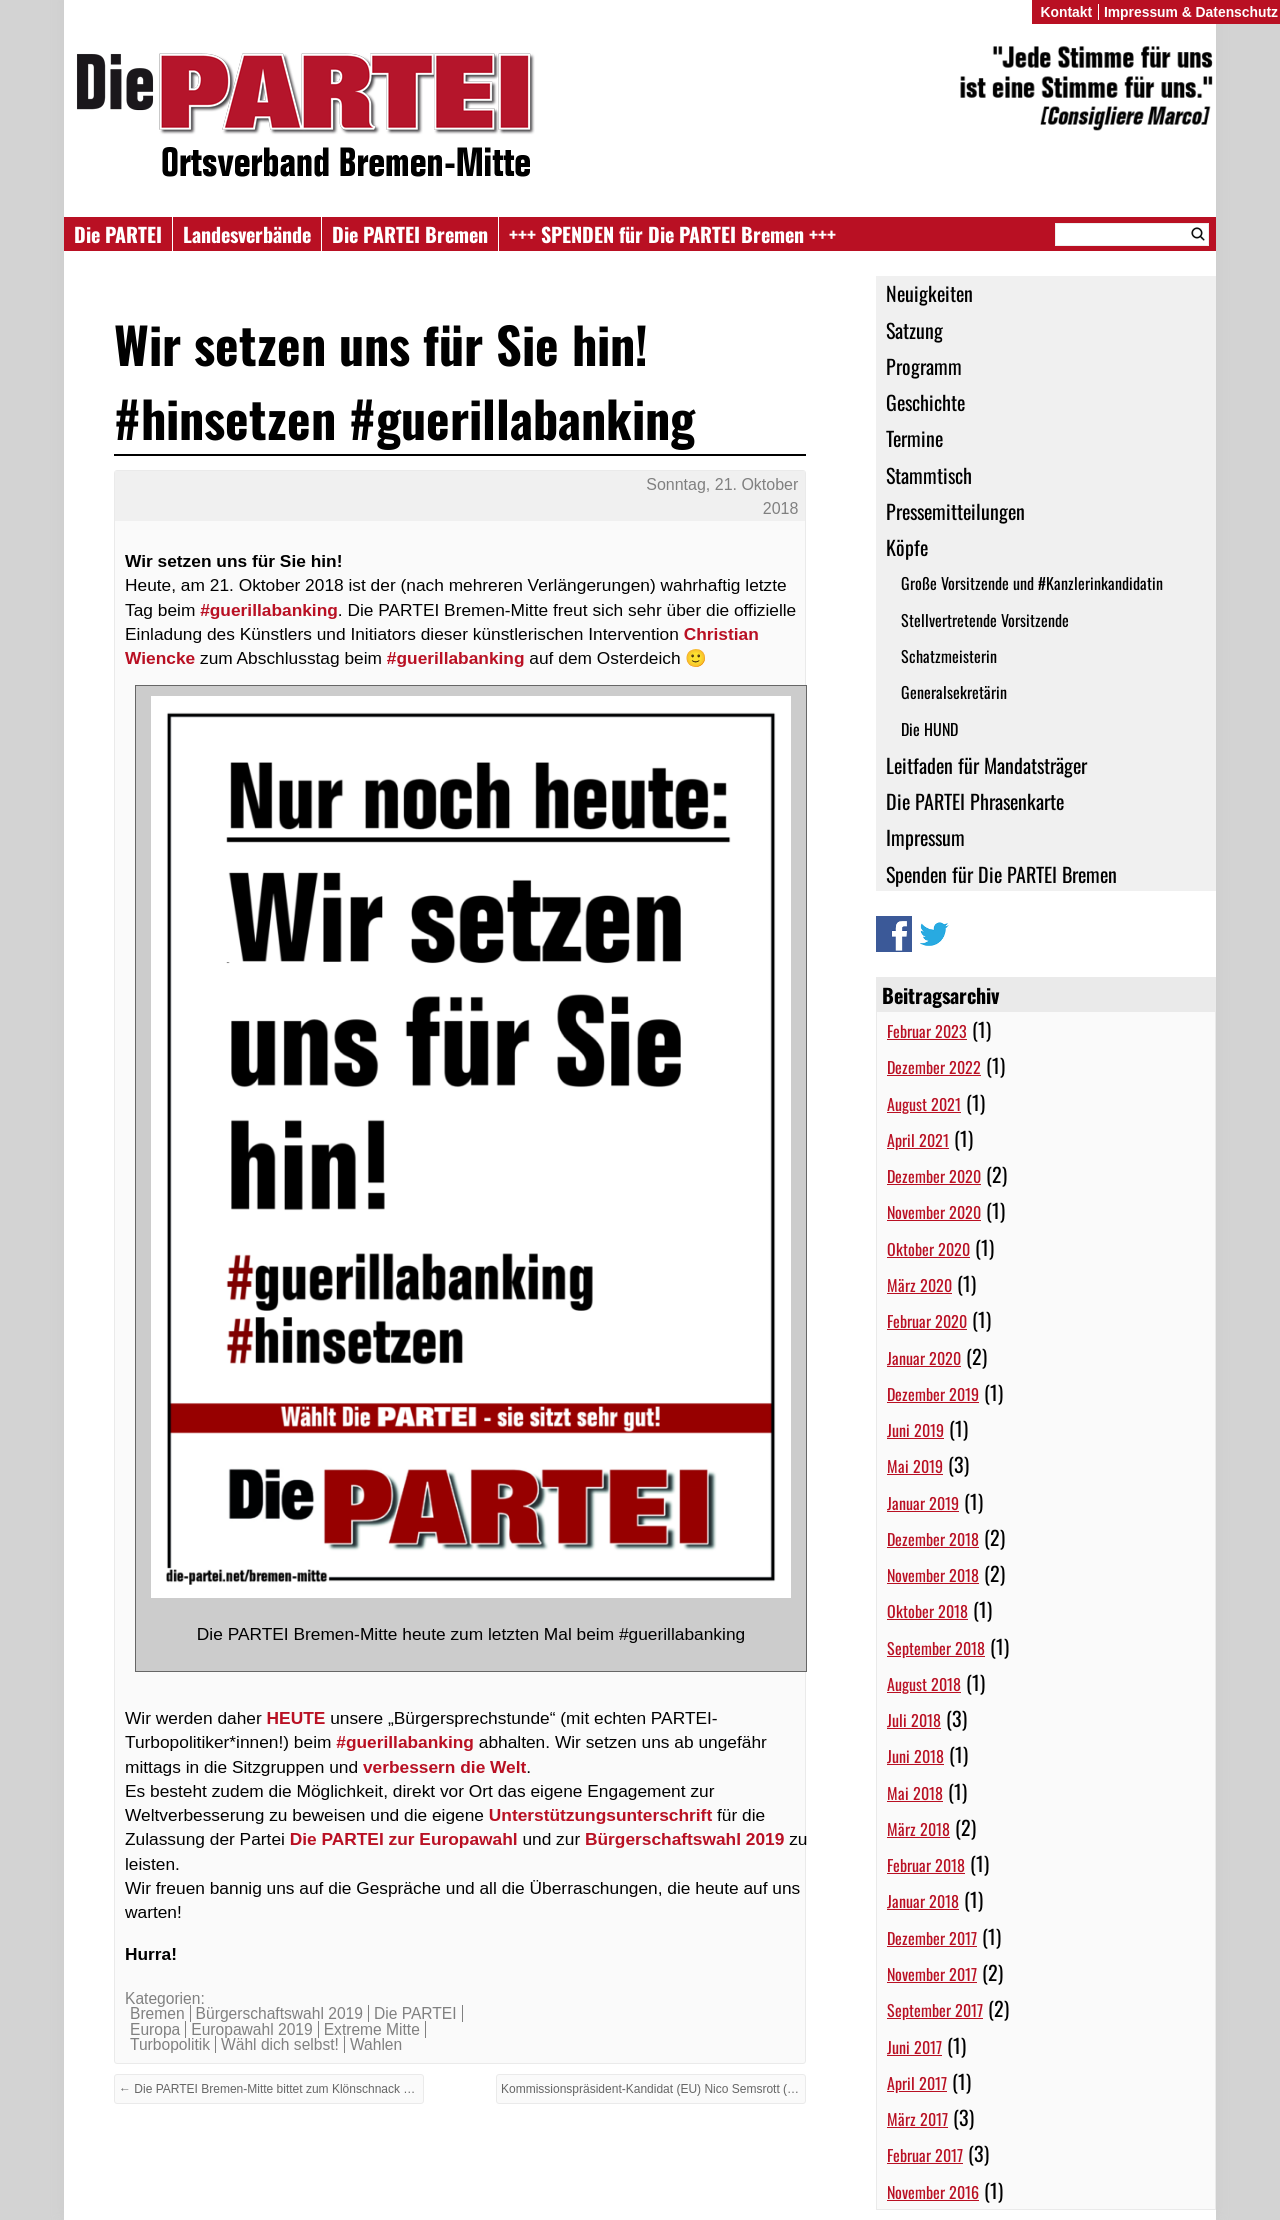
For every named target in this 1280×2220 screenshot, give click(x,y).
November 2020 (934, 1212)
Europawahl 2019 (251, 2029)
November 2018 (933, 1575)
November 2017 (932, 1974)
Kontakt (1066, 12)
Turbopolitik (170, 2044)
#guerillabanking (269, 610)
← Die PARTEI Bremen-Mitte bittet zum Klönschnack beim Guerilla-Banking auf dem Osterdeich (271, 2089)
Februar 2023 (927, 1031)
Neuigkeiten (929, 293)
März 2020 (919, 1285)
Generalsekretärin (954, 692)
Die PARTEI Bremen (410, 234)
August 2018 (924, 1684)
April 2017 (917, 2083)
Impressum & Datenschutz (1191, 12)
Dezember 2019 (933, 1394)
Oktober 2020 (928, 1249)
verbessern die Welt (444, 1767)
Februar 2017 (925, 2155)
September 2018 (936, 1648)
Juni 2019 (915, 1430)
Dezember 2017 (932, 1938)
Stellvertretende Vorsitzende (985, 620)
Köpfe (907, 547)
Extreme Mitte (372, 2029)
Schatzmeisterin (949, 656)
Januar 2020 (924, 1358)
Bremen (157, 2013)
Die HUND (929, 729)
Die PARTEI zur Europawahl (404, 1839)
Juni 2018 (915, 1756)
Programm (924, 366)
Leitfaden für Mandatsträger (986, 765)
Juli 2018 (914, 1720)
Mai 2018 (915, 1793)
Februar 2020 (927, 1321)
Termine (914, 438)
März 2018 (918, 1829)
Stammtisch (929, 475)
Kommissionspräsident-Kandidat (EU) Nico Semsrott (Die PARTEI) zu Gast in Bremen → (653, 2089)
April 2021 (918, 1140)
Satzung (914, 330)
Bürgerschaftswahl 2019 (684, 1839)
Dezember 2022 (934, 1067)
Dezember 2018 (933, 1539)
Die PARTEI (118, 234)
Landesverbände (247, 234)
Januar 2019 (923, 1503)
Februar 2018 (926, 1865)
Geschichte (925, 402)
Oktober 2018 (927, 1611)
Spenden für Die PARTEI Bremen (1001, 874)
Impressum (925, 837)
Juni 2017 (914, 2047)
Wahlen (376, 2044)
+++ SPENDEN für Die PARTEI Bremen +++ (672, 234)
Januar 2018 (923, 1901)
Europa (155, 2029)
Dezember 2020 (934, 1176)
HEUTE (296, 1718)
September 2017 (935, 2010)
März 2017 (917, 2119)
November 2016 (933, 2192)
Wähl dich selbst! (280, 2044)
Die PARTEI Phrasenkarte (975, 801)
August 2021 (924, 1104)
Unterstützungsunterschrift (600, 1815)
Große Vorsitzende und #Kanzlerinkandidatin (1032, 583)
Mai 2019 (915, 1466)
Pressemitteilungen (955, 511)
